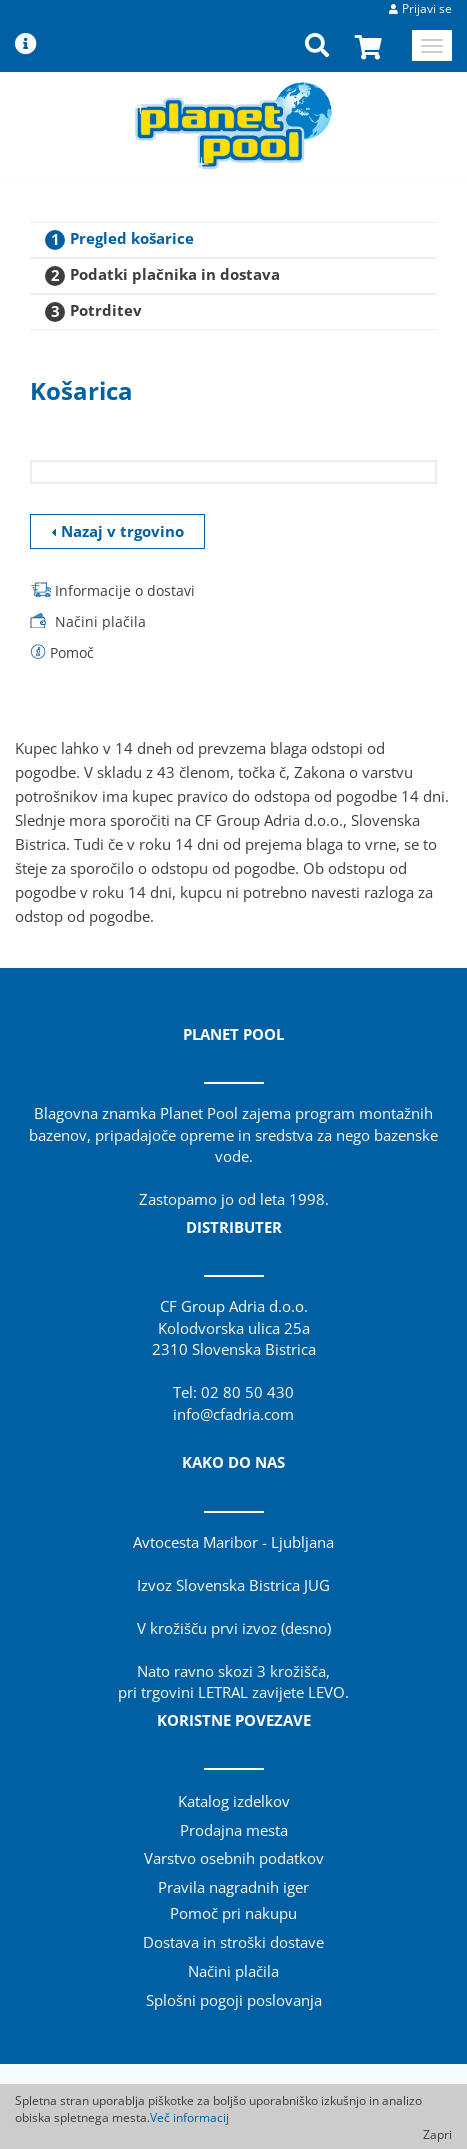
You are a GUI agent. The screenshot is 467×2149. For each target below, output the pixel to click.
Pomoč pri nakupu (233, 1913)
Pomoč (72, 652)
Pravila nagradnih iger (233, 1887)
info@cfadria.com (233, 1414)
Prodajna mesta (234, 1830)
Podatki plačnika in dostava (175, 274)
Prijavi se (427, 8)
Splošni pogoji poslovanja (234, 2000)
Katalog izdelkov (234, 1801)
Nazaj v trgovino (117, 531)
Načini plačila (100, 621)
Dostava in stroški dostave (233, 1942)
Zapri (437, 2134)
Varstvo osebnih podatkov (234, 1858)
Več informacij (189, 2117)
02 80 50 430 (247, 1392)
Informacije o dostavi (125, 590)
